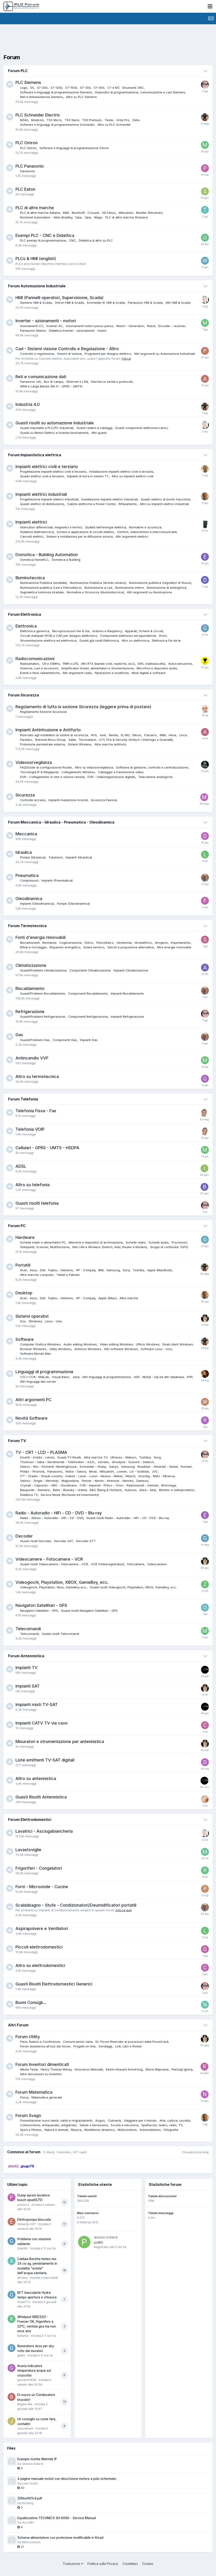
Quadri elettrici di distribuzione (42, 504)
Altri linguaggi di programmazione (106, 1377)
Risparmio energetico (65, 947)
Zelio (135, 120)
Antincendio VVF (31, 1058)
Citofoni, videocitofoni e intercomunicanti (147, 532)
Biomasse (49, 942)
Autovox (130, 1490)
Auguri (100, 2120)
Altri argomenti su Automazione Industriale (164, 353)
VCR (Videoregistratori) (107, 1564)
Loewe (122, 1471)
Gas (19, 1034)
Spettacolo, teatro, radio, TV (161, 2125)
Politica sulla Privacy (102, 2564)
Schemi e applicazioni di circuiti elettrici (85, 532)
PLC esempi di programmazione (43, 240)
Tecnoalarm (87, 739)
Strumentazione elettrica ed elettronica (48, 640)
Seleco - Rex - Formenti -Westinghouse (48, 1466)
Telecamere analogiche (155, 777)
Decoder (24, 1536)
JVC (155, 1471)
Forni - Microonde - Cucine (41, 1886)
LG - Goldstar (139, 1471)
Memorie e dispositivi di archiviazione (96, 1242)
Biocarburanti (29, 942)
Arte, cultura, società (174, 2120)
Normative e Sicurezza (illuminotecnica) (95, 592)
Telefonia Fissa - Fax (35, 1110)
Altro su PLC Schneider (114, 124)
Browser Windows (33, 1349)
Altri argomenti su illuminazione (149, 592)
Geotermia (124, 942)
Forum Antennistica (26, 1656)
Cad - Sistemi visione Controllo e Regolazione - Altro (67, 348)
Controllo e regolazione (37, 353)
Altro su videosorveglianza (94, 767)
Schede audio (159, 1242)
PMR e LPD (70, 663)
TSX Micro (54, 120)
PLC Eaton (25, 189)
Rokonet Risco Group (50, 739)
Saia (78, 217)
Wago (98, 217)
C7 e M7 (113, 87)
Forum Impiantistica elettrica (34, 455)
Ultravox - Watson (123, 1457)
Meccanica (26, 833)
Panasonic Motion (33, 330)
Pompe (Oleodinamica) (73, 903)
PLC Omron (26, 142)
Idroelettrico (143, 942)
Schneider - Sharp (93, 1466)
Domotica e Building (66, 559)
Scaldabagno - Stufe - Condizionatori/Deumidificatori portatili (75, 1905)
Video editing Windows (116, 1344)
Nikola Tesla (29, 2069)
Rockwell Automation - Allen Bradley (46, 217)
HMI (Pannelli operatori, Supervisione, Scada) (59, 297)
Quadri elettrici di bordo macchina (165, 499)
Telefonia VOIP (30, 1129)
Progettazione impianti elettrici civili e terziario (53, 471)
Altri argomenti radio (77, 673)
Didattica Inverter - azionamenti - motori (78, 330)
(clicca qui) (123, 1910)
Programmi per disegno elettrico (108, 353)
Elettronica (26, 626)
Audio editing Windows (80, 1344)
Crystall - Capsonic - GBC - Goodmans (48, 1485)
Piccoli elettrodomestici (39, 1947)
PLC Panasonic (29, 166)
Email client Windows (177, 1344)
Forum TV (17, 1440)
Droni (163, 635)
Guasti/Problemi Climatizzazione (43, 970)
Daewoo (142, 1481)
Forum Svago (28, 2115)
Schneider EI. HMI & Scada (106, 302)
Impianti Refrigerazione (127, 1016)
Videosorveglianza (33, 762)
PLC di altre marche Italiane (40, 212)
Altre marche (129, 1298)
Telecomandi (28, 1628)
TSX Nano (72, 120)
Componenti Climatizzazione (90, 970)
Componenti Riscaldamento (88, 993)
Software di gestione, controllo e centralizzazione (152, 767)
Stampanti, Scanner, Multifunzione (44, 1247)
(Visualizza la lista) (195, 2152)
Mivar (93, 1471)
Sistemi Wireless (79, 744)
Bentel (113, 735)
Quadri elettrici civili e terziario (42, 476)
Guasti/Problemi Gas (35, 1040)
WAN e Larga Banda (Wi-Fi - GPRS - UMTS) (51, 386)
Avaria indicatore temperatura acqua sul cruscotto (34, 2370)
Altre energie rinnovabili (174, 947)
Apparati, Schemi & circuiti (144, 631)
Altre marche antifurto (110, 744)
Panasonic (27, 171)
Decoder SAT (63, 1541)
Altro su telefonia (32, 1184)
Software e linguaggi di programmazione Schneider (57, 124)
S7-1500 (71, 87)
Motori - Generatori (130, 326)
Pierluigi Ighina (181, 2069)
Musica (76, 2130)
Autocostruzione (180, 663)
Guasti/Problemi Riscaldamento (42, 993)
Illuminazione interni (129, 587)
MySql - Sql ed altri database (163, 1377)
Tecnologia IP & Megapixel (39, 772)
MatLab (43, 1377)
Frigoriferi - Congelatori (38, 1868)
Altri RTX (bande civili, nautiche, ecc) (108, 663)
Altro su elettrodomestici (40, 1965)
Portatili (22, 1265)
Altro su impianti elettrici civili (132, 476)
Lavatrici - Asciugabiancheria (44, 1831)
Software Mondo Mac (35, 1353)
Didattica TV (29, 1495)
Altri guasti (99, 433)
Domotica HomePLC (34, 559)
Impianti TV (26, 1667)
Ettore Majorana (157, 2069)
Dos (23, 1321)
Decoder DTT (86, 1541)
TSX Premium (92, 120)
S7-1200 (56, 87)
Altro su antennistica (35, 1778)
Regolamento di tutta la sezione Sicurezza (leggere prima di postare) (83, 706)
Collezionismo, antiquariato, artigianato (48, 2125)
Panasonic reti (30, 381)
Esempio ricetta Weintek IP (37, 2459)
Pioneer (186, 1466)
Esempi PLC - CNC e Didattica (44, 235)
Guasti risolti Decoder (35, 1541)
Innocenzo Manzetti (89, 2069)
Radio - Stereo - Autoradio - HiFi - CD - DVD (51, 1518)
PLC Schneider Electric (37, 115)
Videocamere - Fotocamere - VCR (49, 1559)
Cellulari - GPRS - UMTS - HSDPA (47, 1147)
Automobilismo (150, 2130)
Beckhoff (78, 212)
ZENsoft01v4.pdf (29, 2498)
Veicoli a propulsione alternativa (130, 947)
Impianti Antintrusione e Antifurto (48, 729)
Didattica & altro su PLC (96, 240)
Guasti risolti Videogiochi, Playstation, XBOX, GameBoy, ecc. (133, 1587)
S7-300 (85, 87)
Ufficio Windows (147, 1344)
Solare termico (93, 947)
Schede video (136, 1242)
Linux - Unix (53, 1321)
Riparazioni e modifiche (112, 673)
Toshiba (138, 1270)
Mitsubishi (126, 212)
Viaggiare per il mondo (140, 2120)
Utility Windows (60, 1349)
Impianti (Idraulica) (79, 857)
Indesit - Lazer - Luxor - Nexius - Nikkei (94, 1476)
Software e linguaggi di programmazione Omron (74, 148)
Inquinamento (180, 942)
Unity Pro (122, 120)
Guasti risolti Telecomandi (60, 1634)
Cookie (147, 2564)
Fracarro (150, 735)
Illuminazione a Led (98, 587)
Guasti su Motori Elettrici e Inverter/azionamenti (54, 433)
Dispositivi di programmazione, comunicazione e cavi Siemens (140, 92)
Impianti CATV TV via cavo (41, 1723)
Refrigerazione (30, 1011)
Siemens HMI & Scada (36, 302)
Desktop (23, 1292)
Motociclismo (127, 2130)
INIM (163, 735)
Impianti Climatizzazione (131, 970)
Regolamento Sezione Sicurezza (43, 712)
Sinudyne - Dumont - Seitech (133, 1462)
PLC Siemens (28, 82)
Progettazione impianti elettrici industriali (49, 499)
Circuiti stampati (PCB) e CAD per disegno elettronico (58, 635)
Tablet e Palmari (68, 1275)
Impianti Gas (89, 1040)
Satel (72, 739)
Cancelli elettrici (31, 536)
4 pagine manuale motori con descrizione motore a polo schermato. (67, 2479)
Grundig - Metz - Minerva (156, 1476)
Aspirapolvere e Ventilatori (41, 1928)
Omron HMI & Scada (69, 302)
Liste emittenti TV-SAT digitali (44, 1760)
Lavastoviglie (28, 1849)
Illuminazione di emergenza (166, 587)
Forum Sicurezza (23, 695)
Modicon (37, 120)
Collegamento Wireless (78, 772)
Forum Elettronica (24, 614)
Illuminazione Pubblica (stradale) (43, 583)
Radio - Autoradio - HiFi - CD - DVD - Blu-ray (58, 1512)
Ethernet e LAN (77, 381)
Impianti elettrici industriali (41, 494)
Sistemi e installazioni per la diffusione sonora (79, 536)
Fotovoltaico (105, 942)
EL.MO (125, 735)
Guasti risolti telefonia (37, 1203)
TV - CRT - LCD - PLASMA (41, 1452)
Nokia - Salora (76, 1471)
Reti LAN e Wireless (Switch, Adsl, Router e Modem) (109, 1247)
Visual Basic (60, 1377)
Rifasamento (128, 504)
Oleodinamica (28, 898)
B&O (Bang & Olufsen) (106, 1490)
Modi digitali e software (148, 673)
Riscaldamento (30, 988)
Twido (109, 120)
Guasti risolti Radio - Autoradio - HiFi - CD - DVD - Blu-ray (127, 1518)
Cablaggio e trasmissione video (120, 772)
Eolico (89, 942)
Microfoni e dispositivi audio (157, 668)
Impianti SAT (27, 1686)
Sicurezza (25, 795)
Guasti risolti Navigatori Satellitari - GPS (89, 1610)
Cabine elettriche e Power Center (91, 504)
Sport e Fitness (31, 2130)
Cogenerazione (70, 942)
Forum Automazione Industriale (37, 286)
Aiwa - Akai (147, 1490)
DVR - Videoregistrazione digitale (111, 777)
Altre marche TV (95, 1457)
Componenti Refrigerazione (88, 1016)
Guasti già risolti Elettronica (99, 640)
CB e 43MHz (51, 663)
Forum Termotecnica (27, 925)
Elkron (136, 735)
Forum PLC (18, 70)
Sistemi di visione (69, 353)
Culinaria (114, 2120)
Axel (103, 735)
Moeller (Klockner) (149, 212)
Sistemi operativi (31, 1316)
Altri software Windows (121, 1349)
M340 (24, 120)
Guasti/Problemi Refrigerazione (42, 1016)
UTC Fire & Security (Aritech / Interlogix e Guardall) (136, 739)
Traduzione (73, 2564)
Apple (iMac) (107, 1298)
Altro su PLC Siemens (81, 97)
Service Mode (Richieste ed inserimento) (70, 1495)
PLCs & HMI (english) (35, 258)
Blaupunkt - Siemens (35, 1490)
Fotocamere (135, 1564)
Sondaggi (105, 2046)
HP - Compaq (85, 1270)
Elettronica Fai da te (166, 640)
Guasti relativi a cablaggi (94, 428)
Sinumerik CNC (133, 87)
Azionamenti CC (31, 326)
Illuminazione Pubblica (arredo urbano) (98, 583)
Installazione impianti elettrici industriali (109, 499)
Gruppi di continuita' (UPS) (169, 1247)
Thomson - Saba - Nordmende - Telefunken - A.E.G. (57, 1462)
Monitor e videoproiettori (176, 1490)
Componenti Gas (65, 1040)
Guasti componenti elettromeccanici (141, 428)
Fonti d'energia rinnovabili (40, 937)
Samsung (113, 1270)
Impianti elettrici (31, 522)
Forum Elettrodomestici (29, 1819)
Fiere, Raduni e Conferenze (40, 2041)
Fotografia (171, 2130)
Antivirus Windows (87, 1349)
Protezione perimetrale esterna (42, 744)
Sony (126, 1270)
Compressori (29, 880)
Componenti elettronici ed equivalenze (128, 635)
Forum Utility (27, 2036)
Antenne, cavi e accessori (39, 668)
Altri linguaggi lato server (38, 1381)
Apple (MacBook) (159, 1270)
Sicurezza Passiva (104, 800)
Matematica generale (46, 2097)
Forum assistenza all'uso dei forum (45, 2046)
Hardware (25, 1237)
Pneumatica (27, 875)
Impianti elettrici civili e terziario (46, 466)
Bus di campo (53, 381)
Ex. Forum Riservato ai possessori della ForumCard (132, 2041)
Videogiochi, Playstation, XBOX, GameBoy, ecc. (62, 1582)
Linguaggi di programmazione (44, 1371)
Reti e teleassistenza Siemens (41, 97)
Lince (183, 735)
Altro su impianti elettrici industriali (164, 504)
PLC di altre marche (34, 207)
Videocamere (157, 1564)
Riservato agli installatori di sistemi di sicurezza (54, 735)
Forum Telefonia (23, 1099)
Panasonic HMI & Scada (145, 302)
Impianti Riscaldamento (127, 993)
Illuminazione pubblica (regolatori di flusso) (160, 583)
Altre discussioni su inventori (41, 2074)
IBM (100, 1270)
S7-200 (42, 87)
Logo (23, 87)
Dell (42, 1270)
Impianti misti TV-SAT (36, 1704)
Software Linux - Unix (156, 1349)
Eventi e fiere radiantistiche (40, 673)
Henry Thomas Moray (56, 2069)
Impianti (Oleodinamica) (37, 903)
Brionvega (168, 1485)
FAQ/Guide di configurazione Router (46, 767)
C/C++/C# (27, 1377)
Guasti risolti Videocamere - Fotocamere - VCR (54, 1564)
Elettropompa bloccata (34, 2219)
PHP (189, 1377)
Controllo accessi (32, 800)
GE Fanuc (109, 212)
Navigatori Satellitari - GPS (41, 1605)
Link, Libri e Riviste (128, 2046)
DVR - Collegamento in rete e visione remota (52, 777)
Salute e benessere (94, 2125)
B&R (66, 212)
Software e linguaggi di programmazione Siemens (56, 92)
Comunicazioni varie (78, 2041)
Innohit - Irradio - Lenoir (37, 1457)
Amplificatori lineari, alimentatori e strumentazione (97, 668)
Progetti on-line (84, 2046)
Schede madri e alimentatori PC (43, 1242)
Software (24, 1339)
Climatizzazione (30, 965)
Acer (23, 1270)
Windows (35, 1321)
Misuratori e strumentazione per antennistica (59, 1741)
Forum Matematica (33, 2092)
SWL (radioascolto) (151, 663)
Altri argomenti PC (33, 1399)
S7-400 (99, 87)
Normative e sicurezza (145, 527)
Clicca (126, 358)
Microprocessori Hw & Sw (70, 631)
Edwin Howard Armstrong (124, 2069)
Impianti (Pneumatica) (57, 880)
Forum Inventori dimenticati (42, 2064)
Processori (179, 1242)
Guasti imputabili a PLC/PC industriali (46, 428)
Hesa (172, 735)
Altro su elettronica (135, 640)
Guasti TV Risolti (69, 1457)
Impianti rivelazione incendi (68, 800)
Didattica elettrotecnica (37, 532)
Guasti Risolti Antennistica (41, 1797)
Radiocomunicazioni (34, 658)
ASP (136, 1377)
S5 (32, 87)
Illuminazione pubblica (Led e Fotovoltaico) (50, 587)
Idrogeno (161, 942)
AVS (94, 735)
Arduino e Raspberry (107, 631)
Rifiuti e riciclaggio (33, 947)
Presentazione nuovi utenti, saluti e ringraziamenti (56, 2120)
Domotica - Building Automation (46, 554)
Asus (33, 1270)
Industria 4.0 (27, 404)
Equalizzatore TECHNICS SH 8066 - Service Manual (56, 2518)
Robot (151, 326)
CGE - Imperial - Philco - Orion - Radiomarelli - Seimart (119, 1485)
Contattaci (130, 2564)
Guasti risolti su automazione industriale (54, 422)
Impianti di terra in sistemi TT (88, 476)
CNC (72, 240)
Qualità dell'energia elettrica (105, 527)
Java (75, 1377)
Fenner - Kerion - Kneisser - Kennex (107, 1481)
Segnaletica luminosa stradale (42, 592)
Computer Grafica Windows (40, 1344)
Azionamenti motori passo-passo (89, 326)
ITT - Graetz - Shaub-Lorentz (41, 1476)
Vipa (87, 217)
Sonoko (103, 1462)
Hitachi (130, 1476)
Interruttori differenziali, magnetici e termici (51, 527)
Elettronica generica (34, 631)
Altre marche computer (36, 1275)
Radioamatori (29, 663)
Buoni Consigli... (30, 2002)
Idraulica (23, 852)
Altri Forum (18, 2025)
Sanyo (113, 1466)
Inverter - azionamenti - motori (45, 320)
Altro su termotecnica (37, 1076)
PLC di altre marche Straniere (126, 217)
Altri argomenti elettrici (132, 536)
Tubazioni (55, 857)
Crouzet (93, 212)
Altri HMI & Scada (177, 302)
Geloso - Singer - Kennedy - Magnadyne (49, 1481)
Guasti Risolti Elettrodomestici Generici (53, 1984)
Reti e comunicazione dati (40, 376)
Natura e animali (56, 2130)
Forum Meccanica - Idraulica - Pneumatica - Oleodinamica (61, 822)
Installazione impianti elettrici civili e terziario (121, 471)
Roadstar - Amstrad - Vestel (158, 1466)
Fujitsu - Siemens (60, 1270)
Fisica (24, 2097)
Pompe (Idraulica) (32, 857)
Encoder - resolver (171, 326)
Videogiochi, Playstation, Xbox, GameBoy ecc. (53, 1587)
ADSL (20, 1166)
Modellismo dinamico (99, 2130)
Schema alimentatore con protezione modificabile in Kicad (60, 2537)
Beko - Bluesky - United (70, 1490)
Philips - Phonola (32, 1471)
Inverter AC (54, 326)
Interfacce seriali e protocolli (111, 381)
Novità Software (31, 1418)
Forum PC (17, 1225)
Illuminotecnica (30, 577)
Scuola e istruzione (124, 2125)
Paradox (26, 739)
